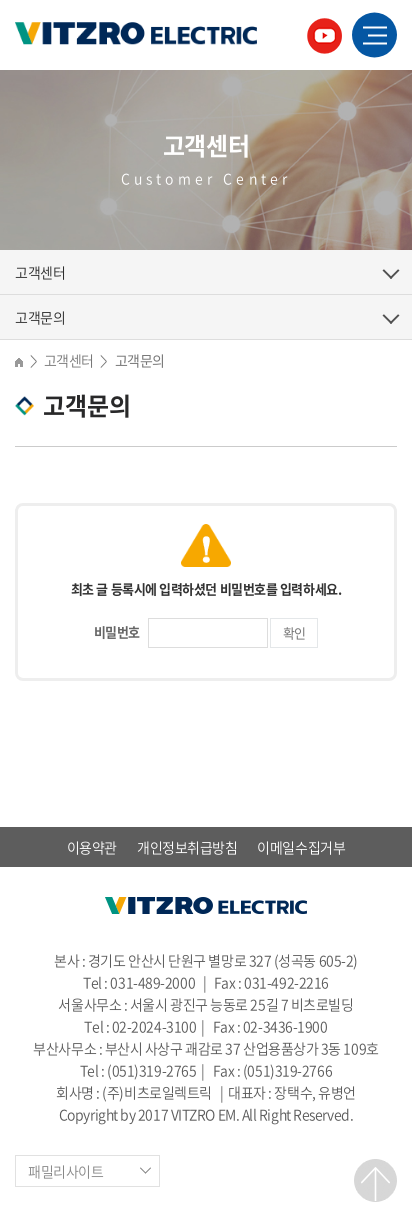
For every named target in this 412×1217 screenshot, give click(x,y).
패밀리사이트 (65, 1171)
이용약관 (92, 847)
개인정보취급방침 (187, 847)
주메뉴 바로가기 (0, 0)
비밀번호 (117, 631)
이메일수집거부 (301, 847)
